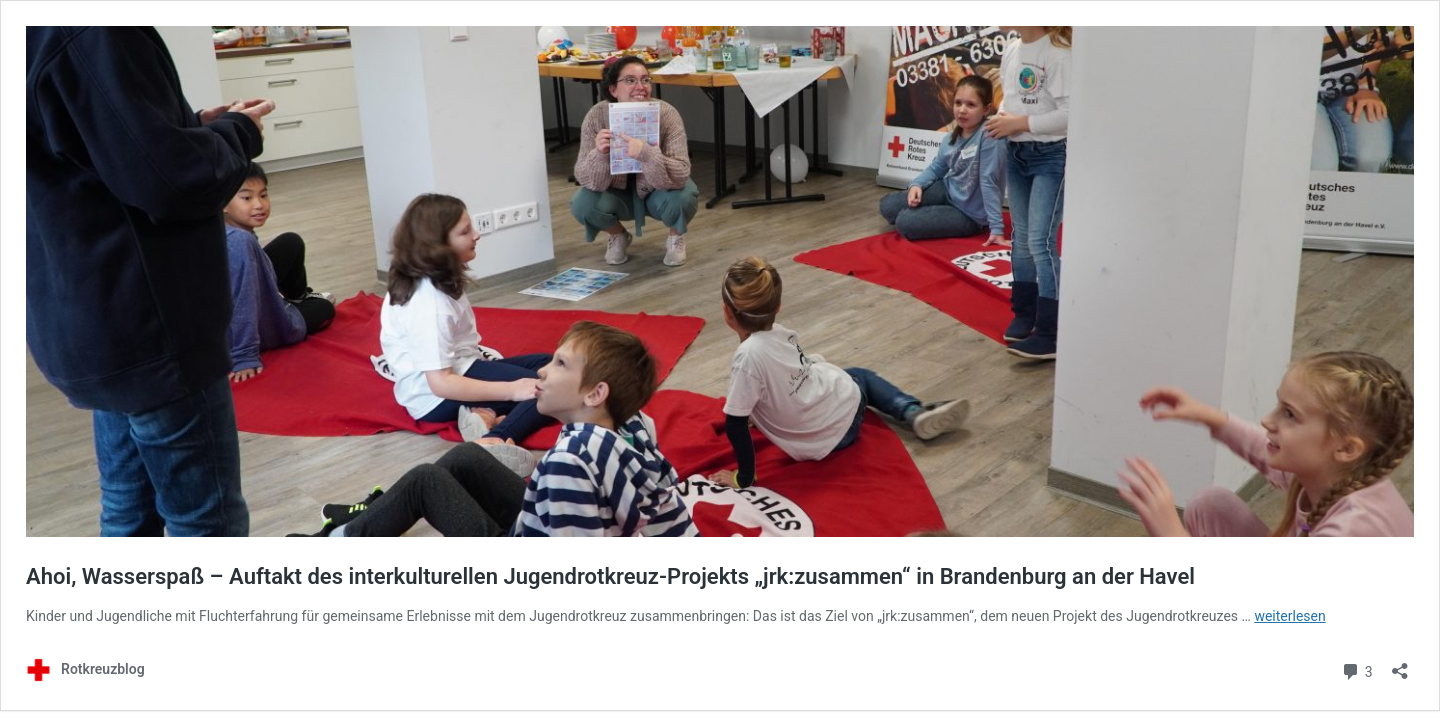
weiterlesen (1289, 616)
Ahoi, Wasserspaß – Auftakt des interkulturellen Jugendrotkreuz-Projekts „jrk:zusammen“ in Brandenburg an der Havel (610, 576)
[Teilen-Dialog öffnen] (1400, 664)
